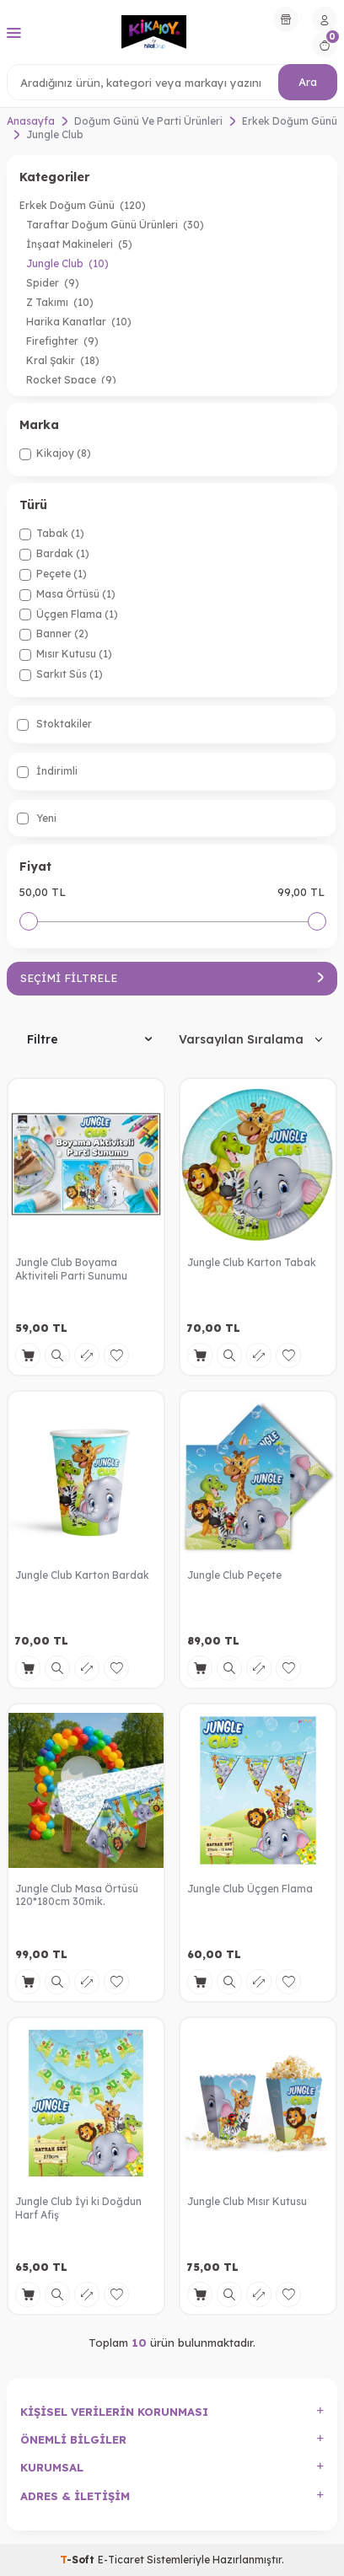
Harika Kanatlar (79, 321)
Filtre (89, 1039)
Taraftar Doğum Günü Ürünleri (115, 224)
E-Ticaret (121, 2559)
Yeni (36, 818)
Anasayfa (31, 121)
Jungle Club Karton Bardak (82, 1575)
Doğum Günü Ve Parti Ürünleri (148, 121)
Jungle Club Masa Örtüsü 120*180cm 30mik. (76, 1895)
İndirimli (47, 771)
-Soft (79, 2559)
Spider (52, 282)
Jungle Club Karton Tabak (251, 1262)
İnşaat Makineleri (79, 244)
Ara (307, 82)
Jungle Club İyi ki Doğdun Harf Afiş (78, 2208)
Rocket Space (71, 379)
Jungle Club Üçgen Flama (250, 1888)
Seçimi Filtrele (172, 978)
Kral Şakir (62, 360)
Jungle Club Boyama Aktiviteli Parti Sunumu (71, 1269)
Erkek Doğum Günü (289, 121)
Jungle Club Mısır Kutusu (247, 2201)
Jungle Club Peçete (234, 1575)
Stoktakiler (54, 724)
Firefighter (62, 341)
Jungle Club (67, 263)
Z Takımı (60, 302)
